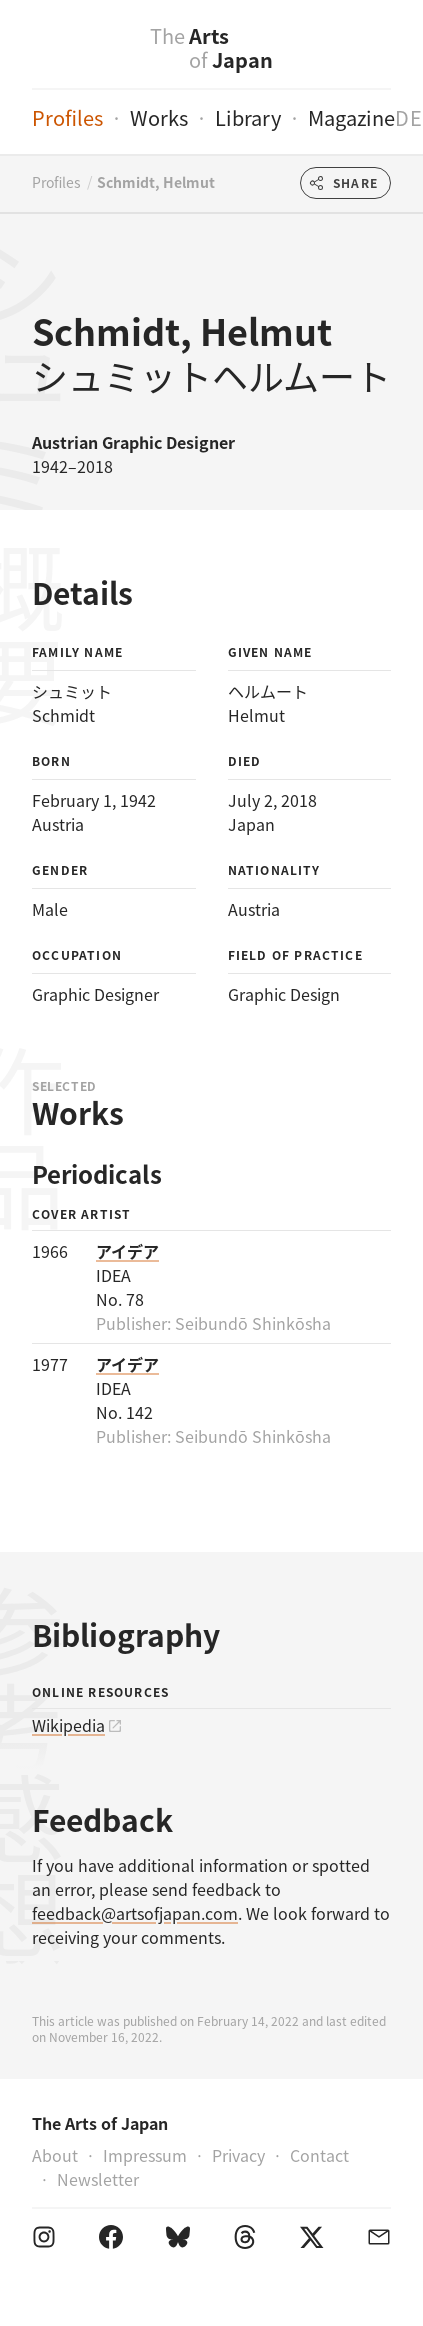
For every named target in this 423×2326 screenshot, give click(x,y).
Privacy (238, 2155)
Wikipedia (68, 1725)
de (409, 117)
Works (159, 117)
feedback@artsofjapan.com (135, 1913)
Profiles (67, 117)
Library (248, 117)
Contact (319, 2155)
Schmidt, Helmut (156, 182)
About (55, 2155)
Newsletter (98, 2179)
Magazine (351, 117)
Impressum (145, 2155)
